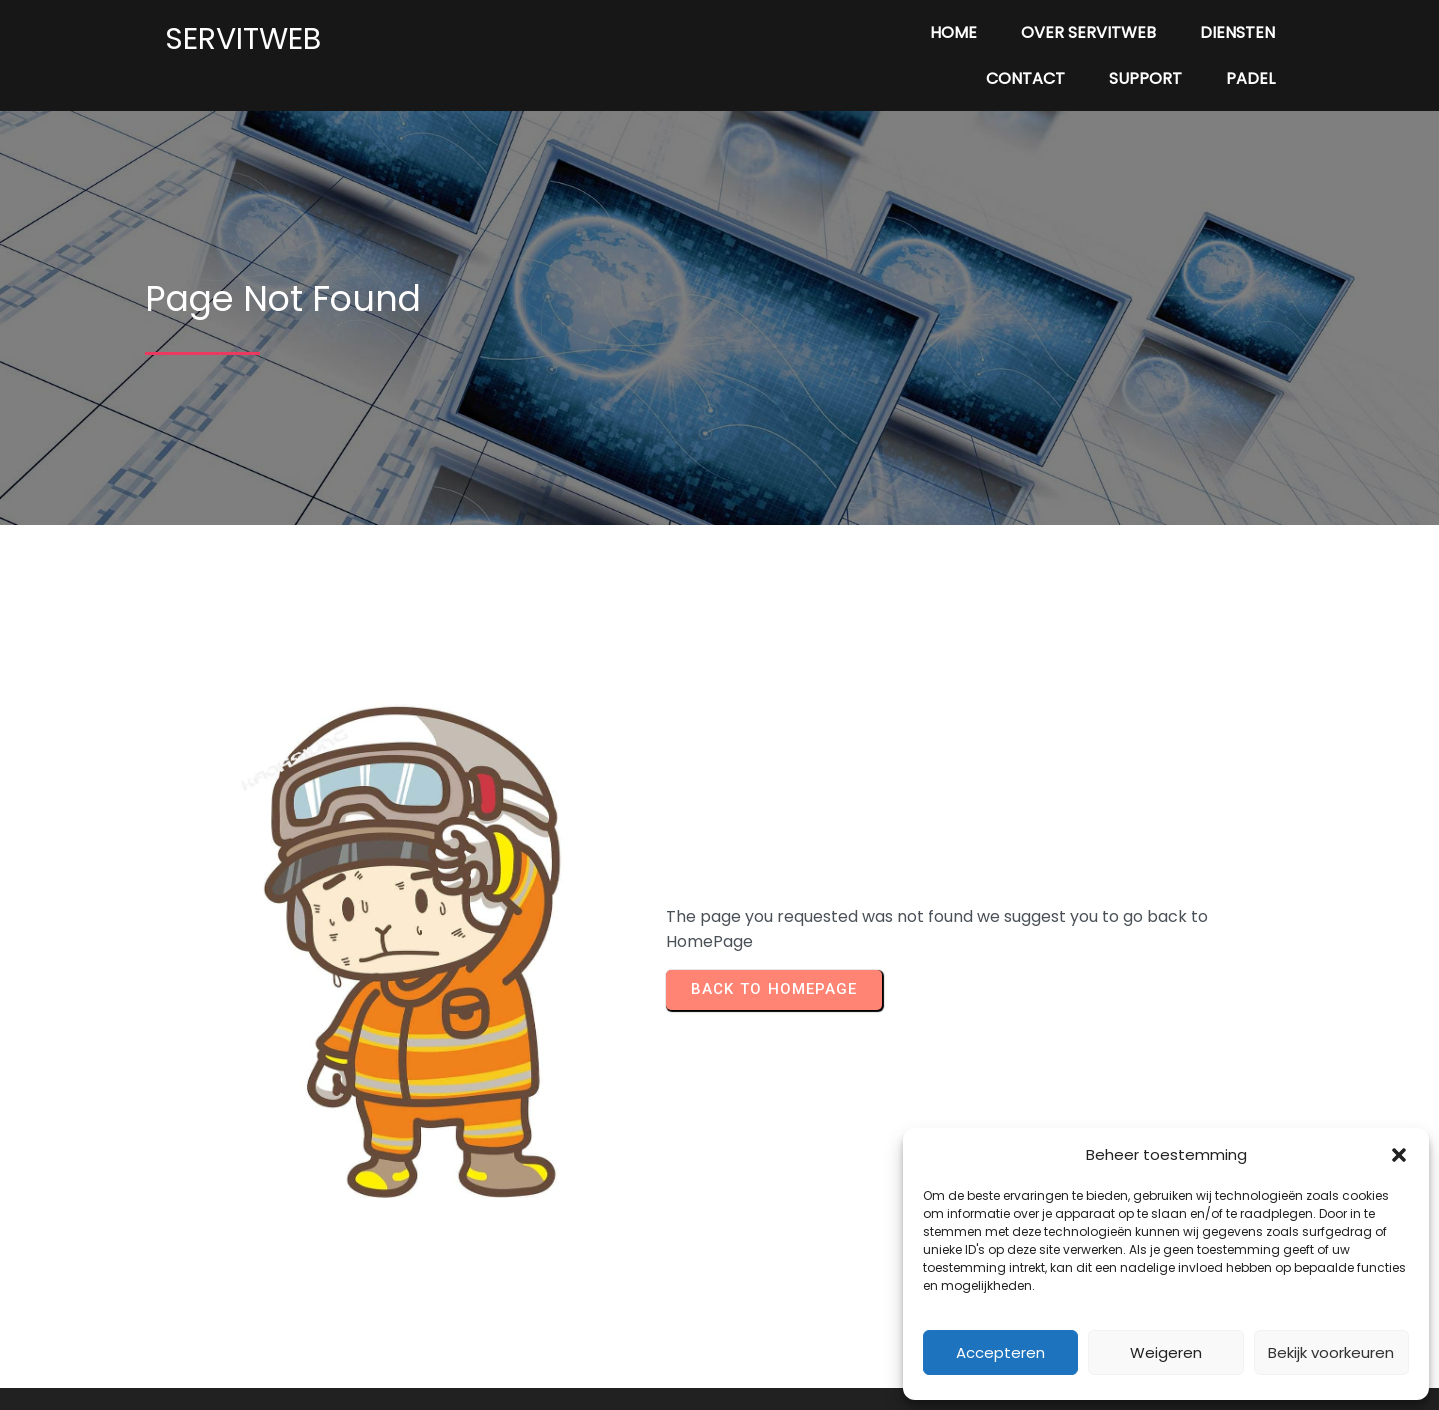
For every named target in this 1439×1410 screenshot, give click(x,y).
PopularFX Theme (796, 1361)
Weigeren (1166, 1352)
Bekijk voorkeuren (1331, 1352)
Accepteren (1000, 1352)
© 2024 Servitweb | (650, 1361)
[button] (1399, 1155)
